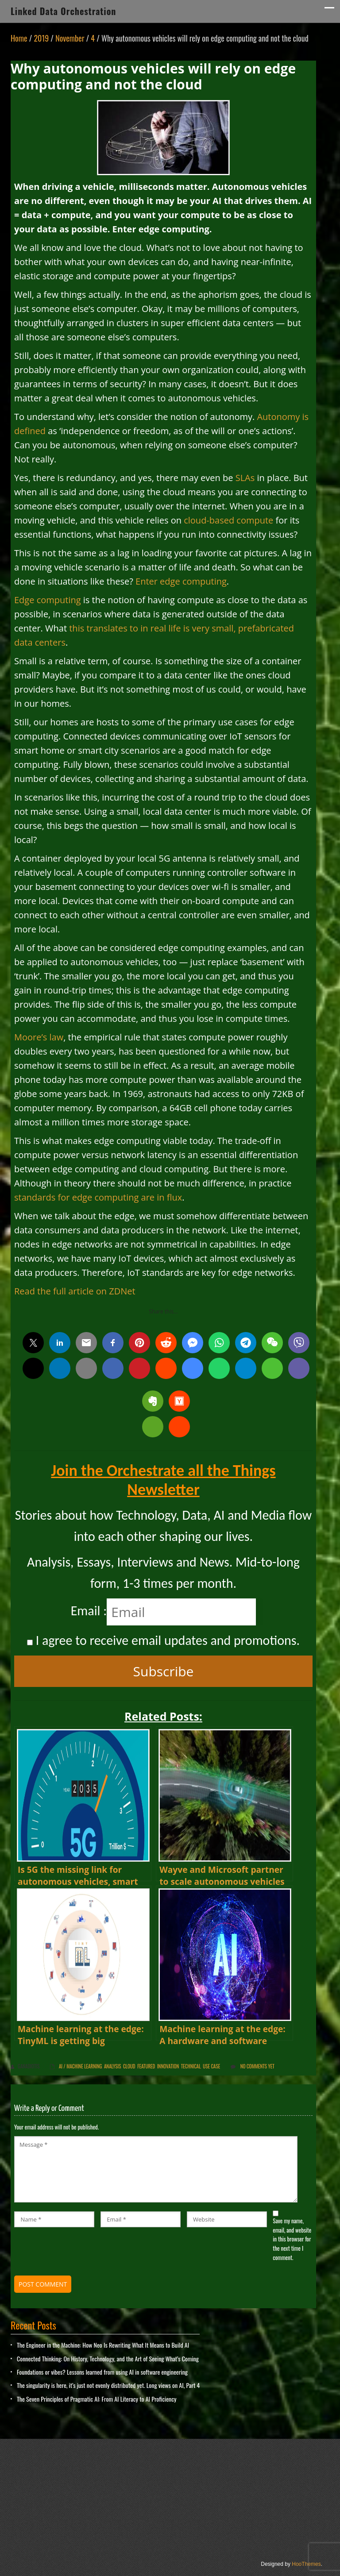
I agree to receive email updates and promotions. (163, 1640)
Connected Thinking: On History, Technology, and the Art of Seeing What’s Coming (108, 2358)
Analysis (112, 2066)
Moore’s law (38, 1037)
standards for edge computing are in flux (98, 1197)
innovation (168, 2066)
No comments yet (257, 2066)
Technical (191, 2066)
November (69, 38)
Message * (156, 2169)
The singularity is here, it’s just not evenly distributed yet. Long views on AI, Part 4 (108, 2385)
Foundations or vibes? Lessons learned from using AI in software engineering (102, 2371)
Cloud (129, 2066)
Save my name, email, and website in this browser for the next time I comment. (292, 2239)
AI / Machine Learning (80, 2066)
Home (19, 38)
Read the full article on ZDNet (74, 1291)
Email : (89, 1610)
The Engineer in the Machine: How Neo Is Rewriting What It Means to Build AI (103, 2344)
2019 (41, 38)
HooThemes (306, 2564)
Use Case (211, 2066)
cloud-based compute (228, 520)
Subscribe (163, 1671)
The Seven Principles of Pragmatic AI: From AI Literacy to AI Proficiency (96, 2398)
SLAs (245, 478)
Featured (146, 2066)
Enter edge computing (181, 581)
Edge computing (47, 600)
